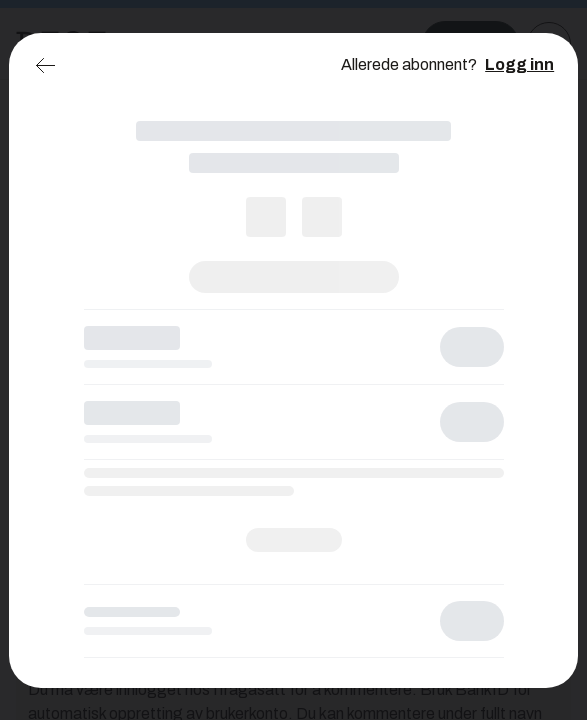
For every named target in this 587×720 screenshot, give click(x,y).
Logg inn (519, 64)
